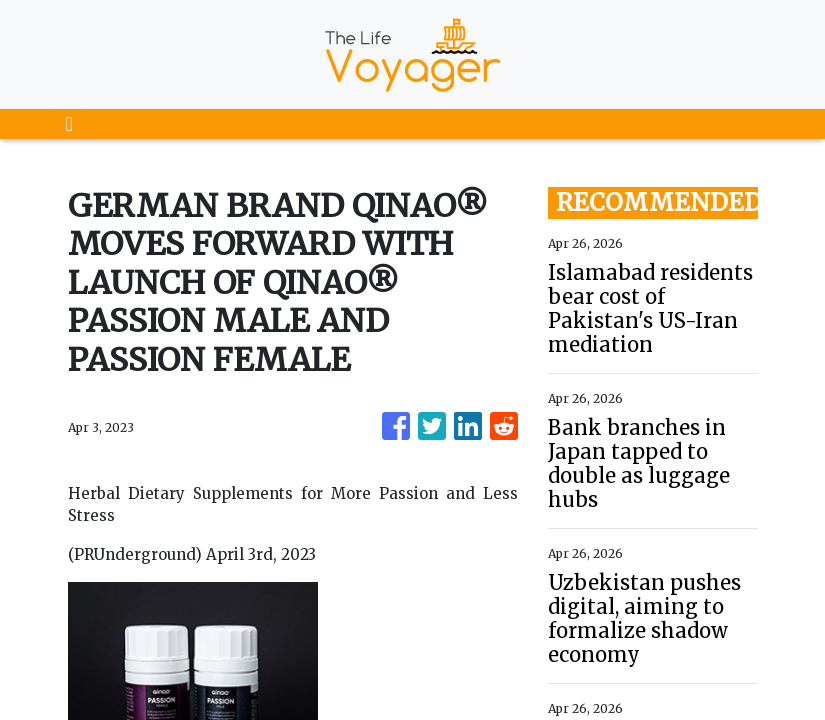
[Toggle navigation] (69, 124)
